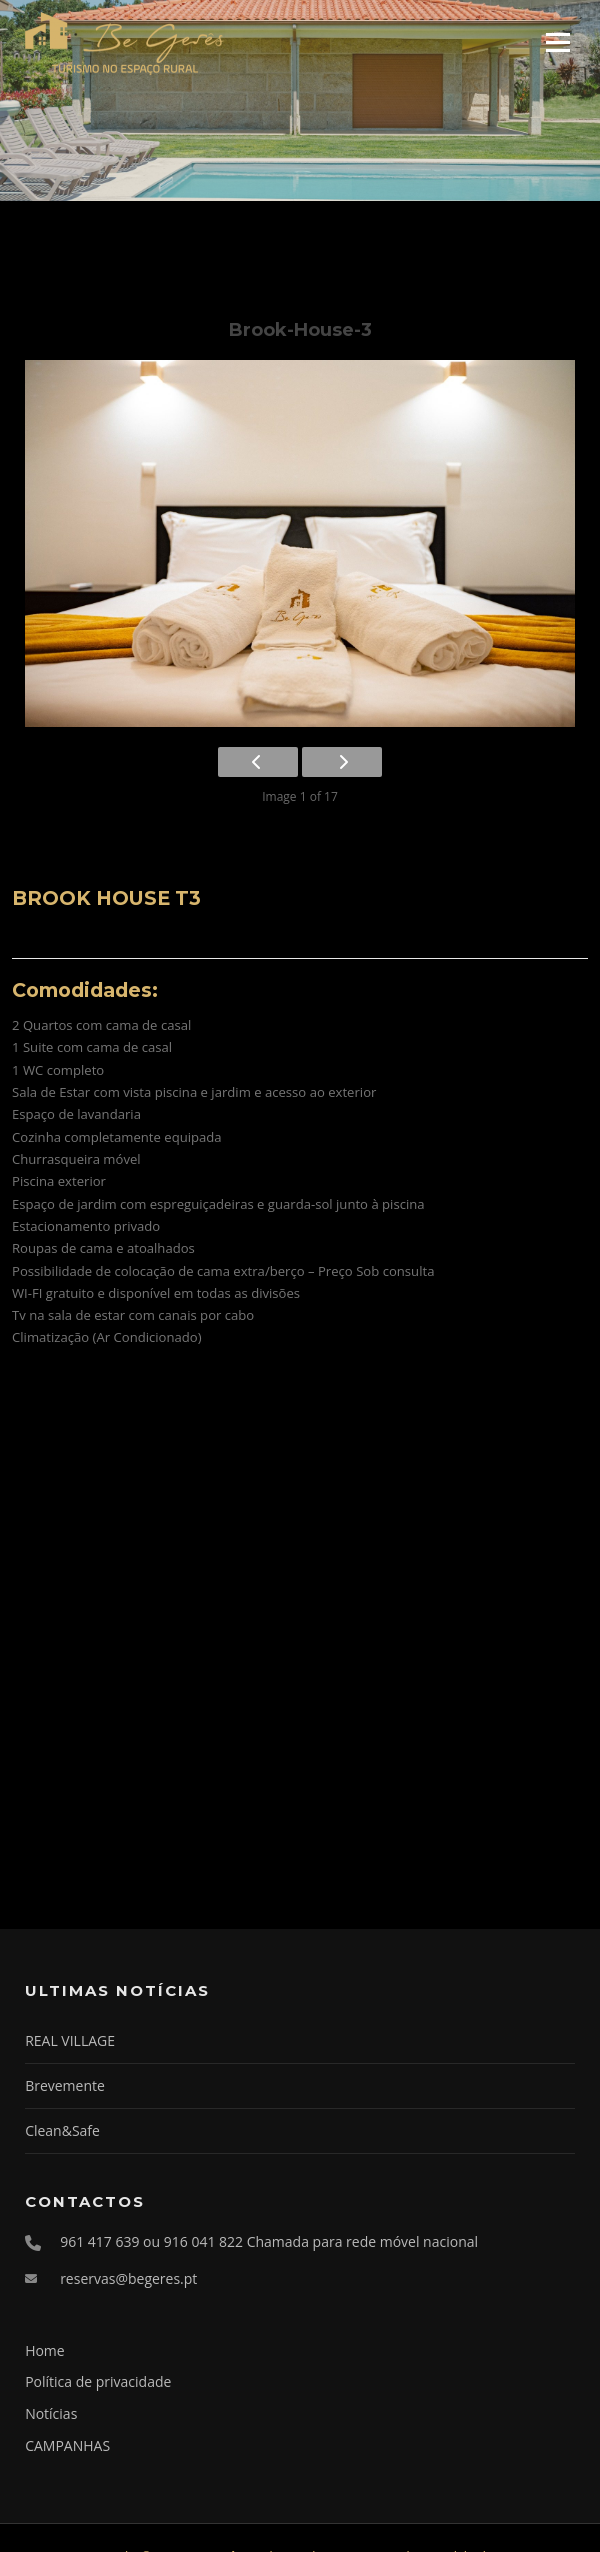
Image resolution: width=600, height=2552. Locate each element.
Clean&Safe (62, 2130)
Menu (557, 42)
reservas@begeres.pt (128, 2278)
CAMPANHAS (67, 2445)
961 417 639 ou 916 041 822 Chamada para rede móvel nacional (269, 2241)
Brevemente (65, 2085)
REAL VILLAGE (70, 2040)
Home (45, 2350)
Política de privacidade (98, 2381)
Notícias (51, 2413)
